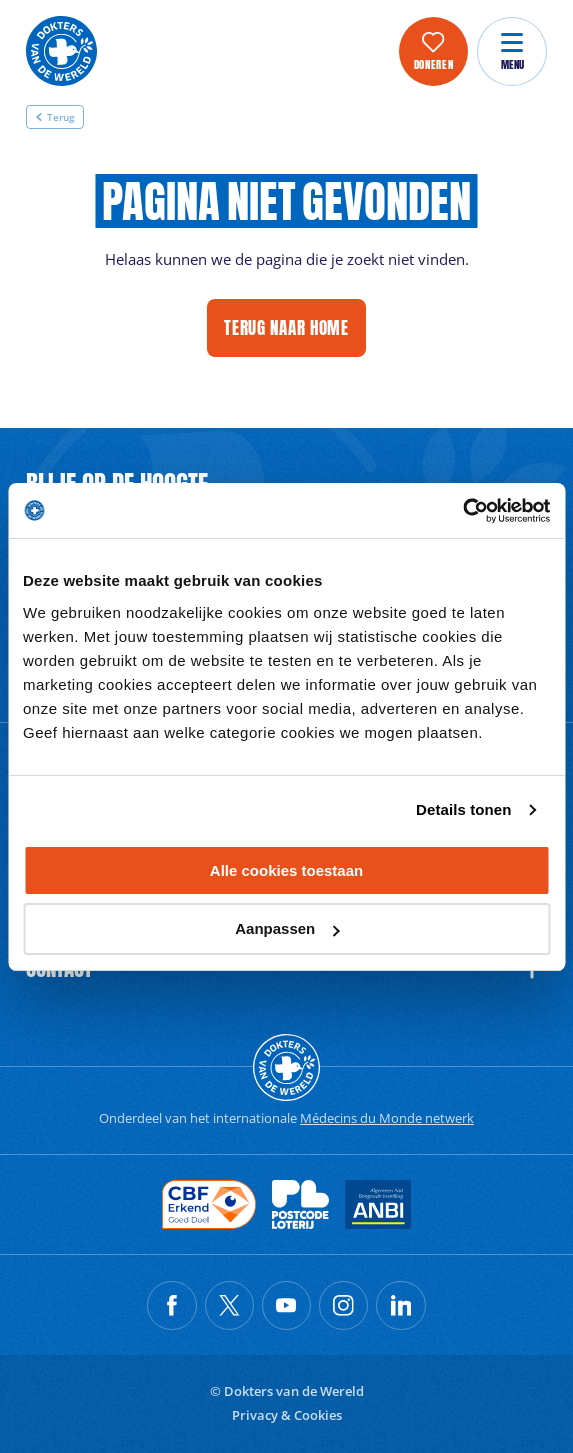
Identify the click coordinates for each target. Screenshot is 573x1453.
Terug (55, 117)
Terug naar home (286, 327)
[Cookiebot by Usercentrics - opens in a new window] (462, 511)
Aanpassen (287, 928)
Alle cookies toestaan (286, 870)
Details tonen (463, 809)
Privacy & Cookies (287, 1415)
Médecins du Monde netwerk (387, 1118)
